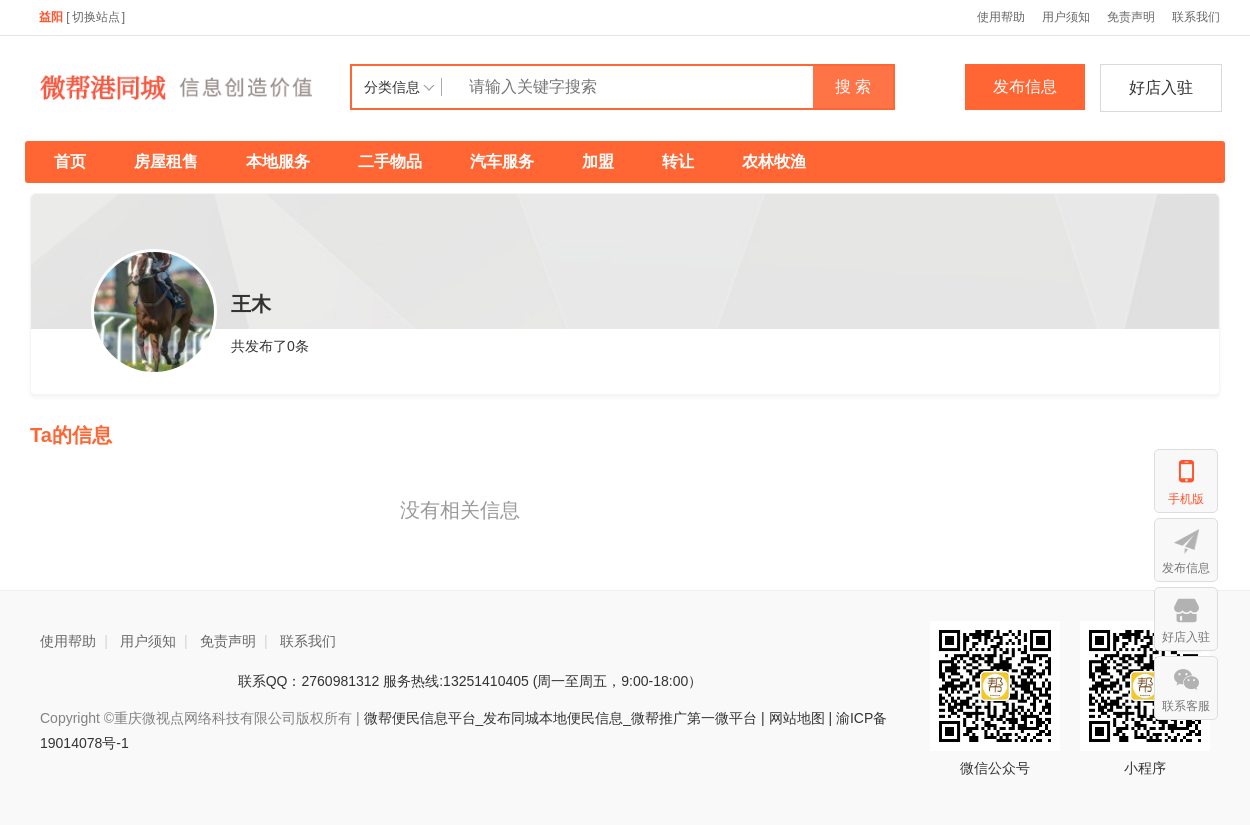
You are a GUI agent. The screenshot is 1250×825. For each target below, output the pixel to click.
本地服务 (278, 161)
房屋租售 (166, 161)
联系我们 (1196, 17)
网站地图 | (801, 718)
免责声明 (1131, 17)
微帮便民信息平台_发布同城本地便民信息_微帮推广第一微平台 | (562, 718)
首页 (70, 161)
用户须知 (1066, 17)
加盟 (598, 161)
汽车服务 (502, 161)
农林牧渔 (774, 161)
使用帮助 (1001, 17)
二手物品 (390, 161)
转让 (678, 161)
